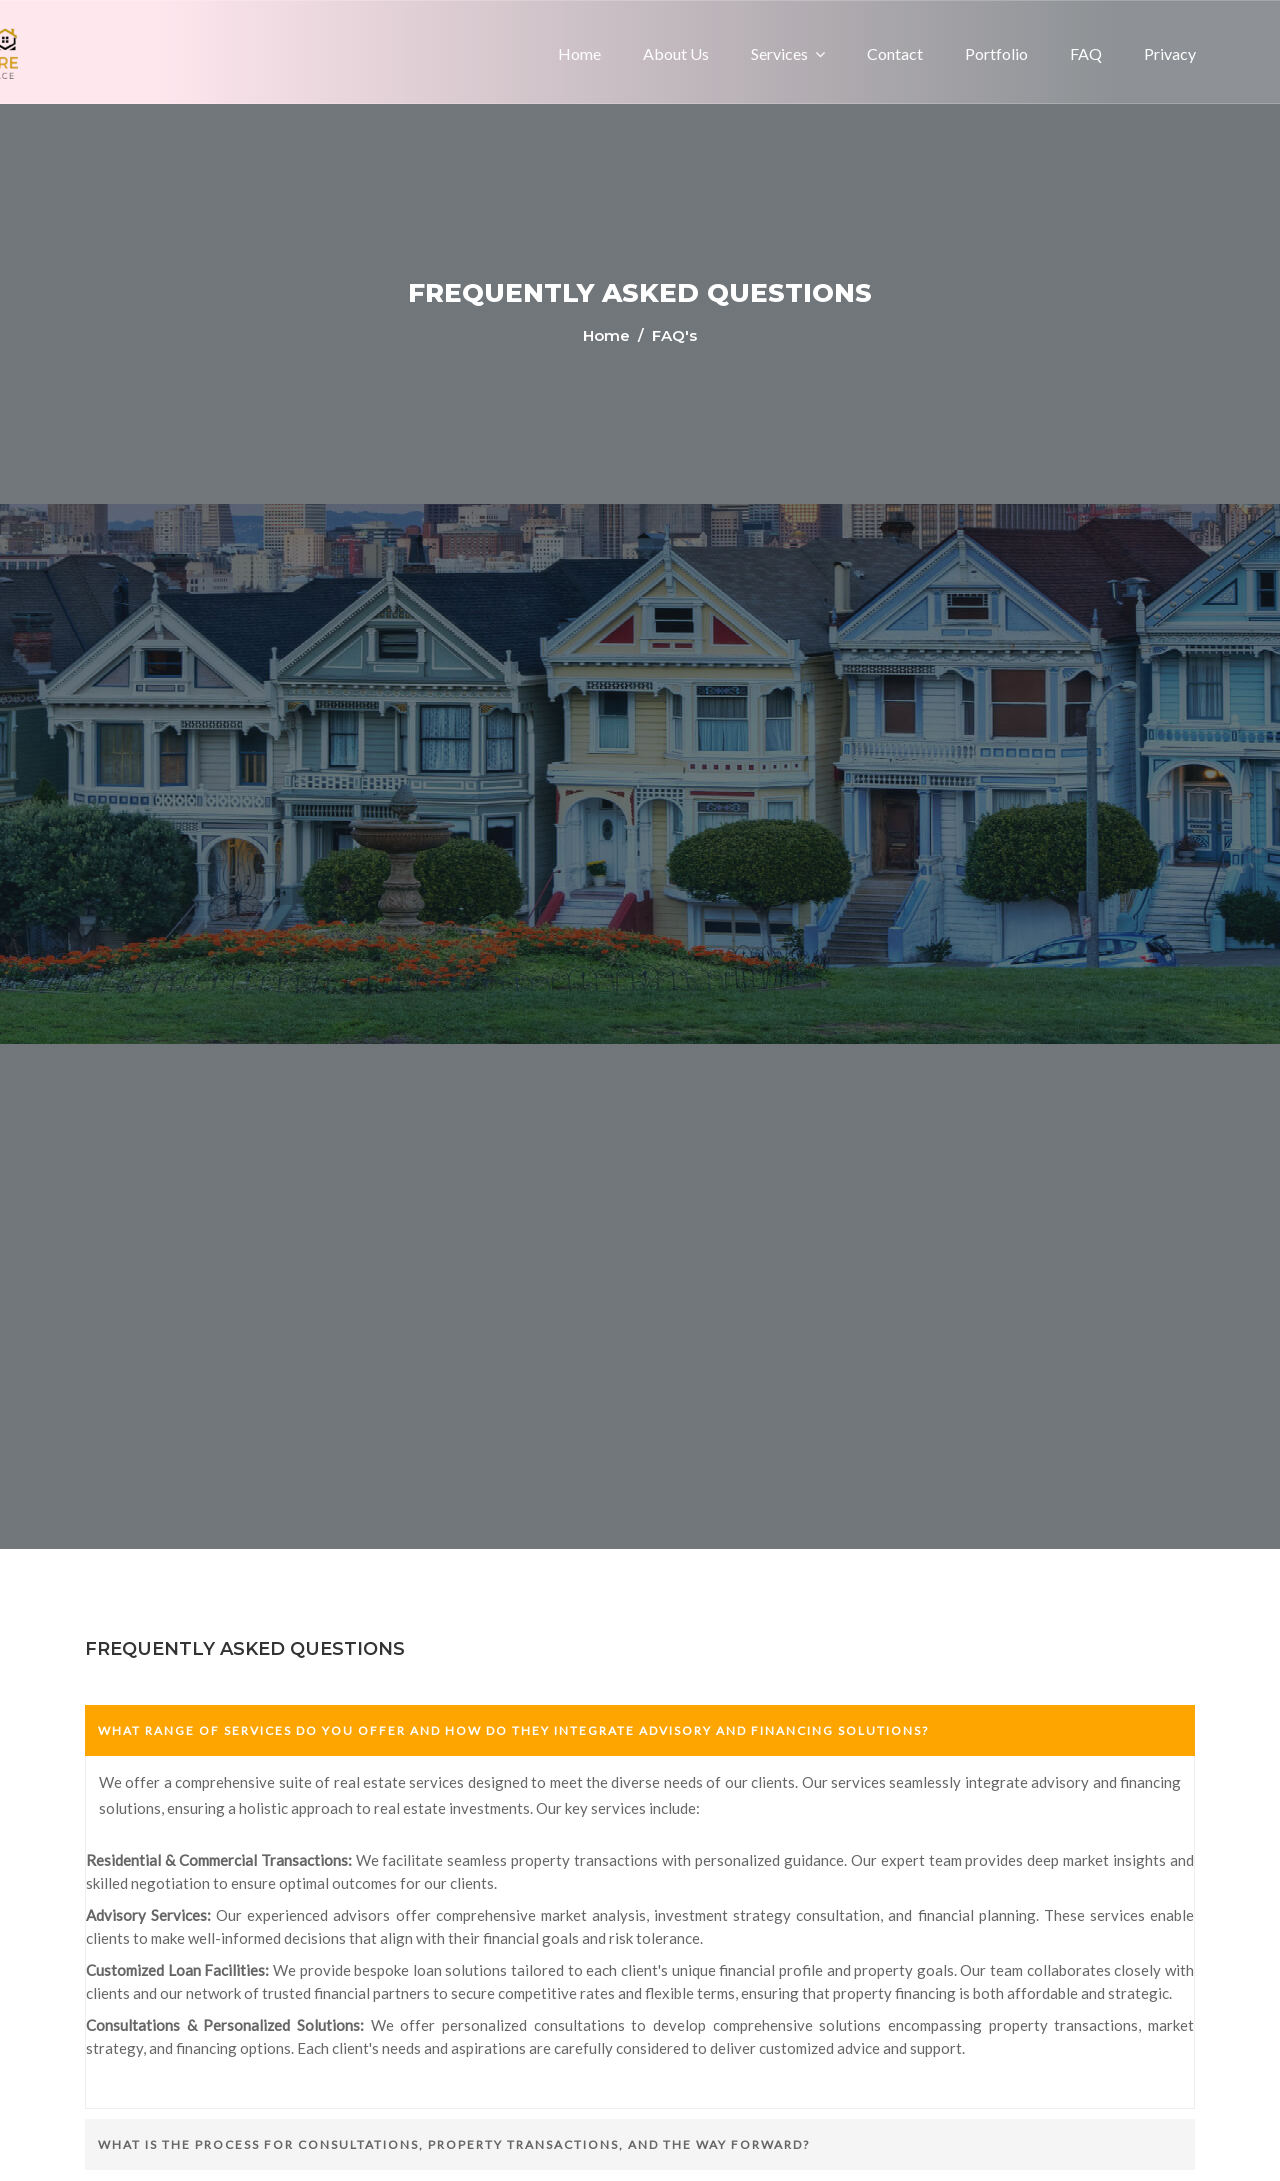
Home (579, 53)
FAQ (1086, 53)
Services (779, 53)
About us (676, 53)
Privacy (1170, 53)
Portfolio (996, 53)
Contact (895, 53)
